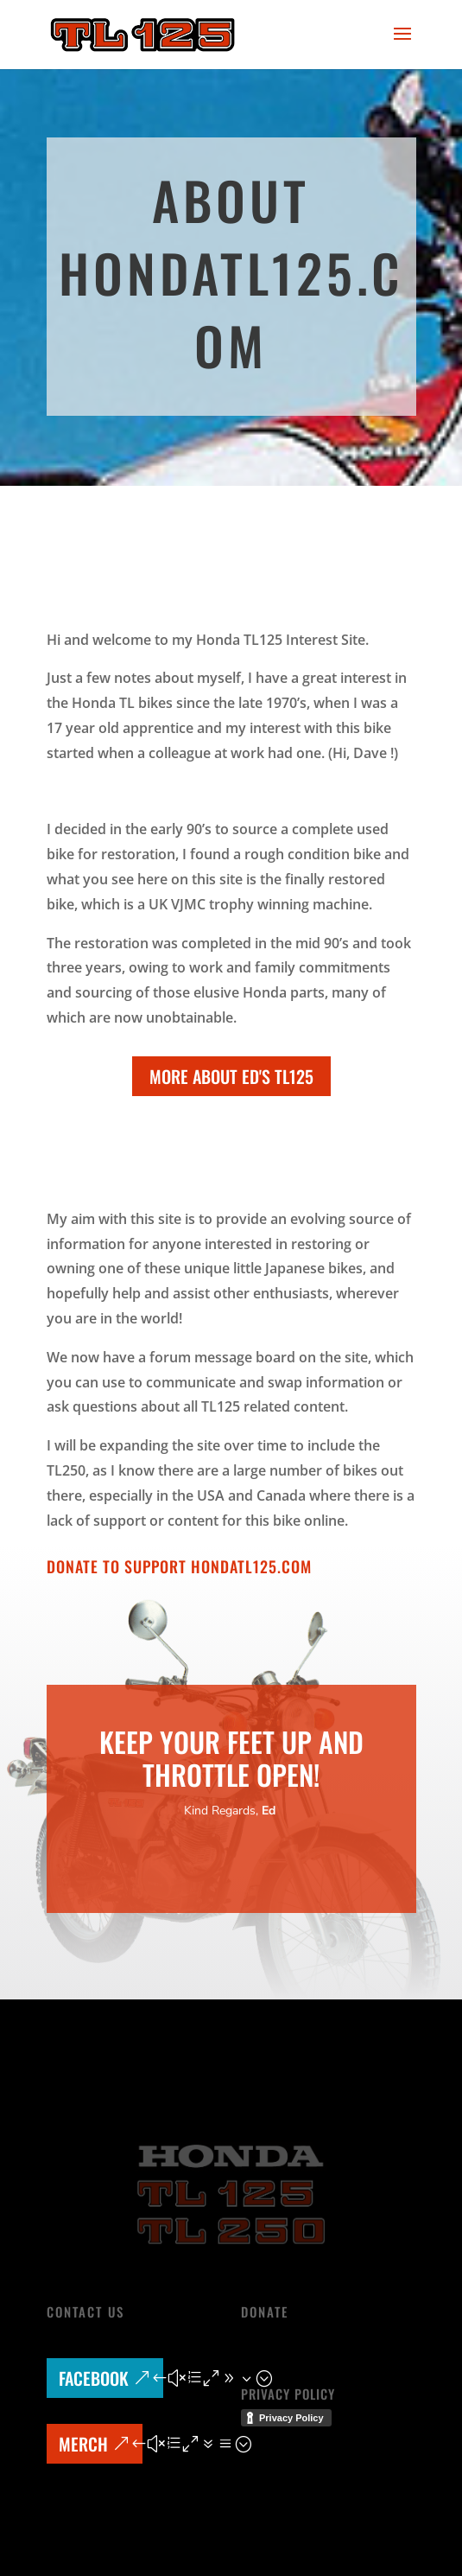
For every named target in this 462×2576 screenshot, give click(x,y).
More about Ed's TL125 (231, 1076)
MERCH (83, 2444)
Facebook (94, 2378)
